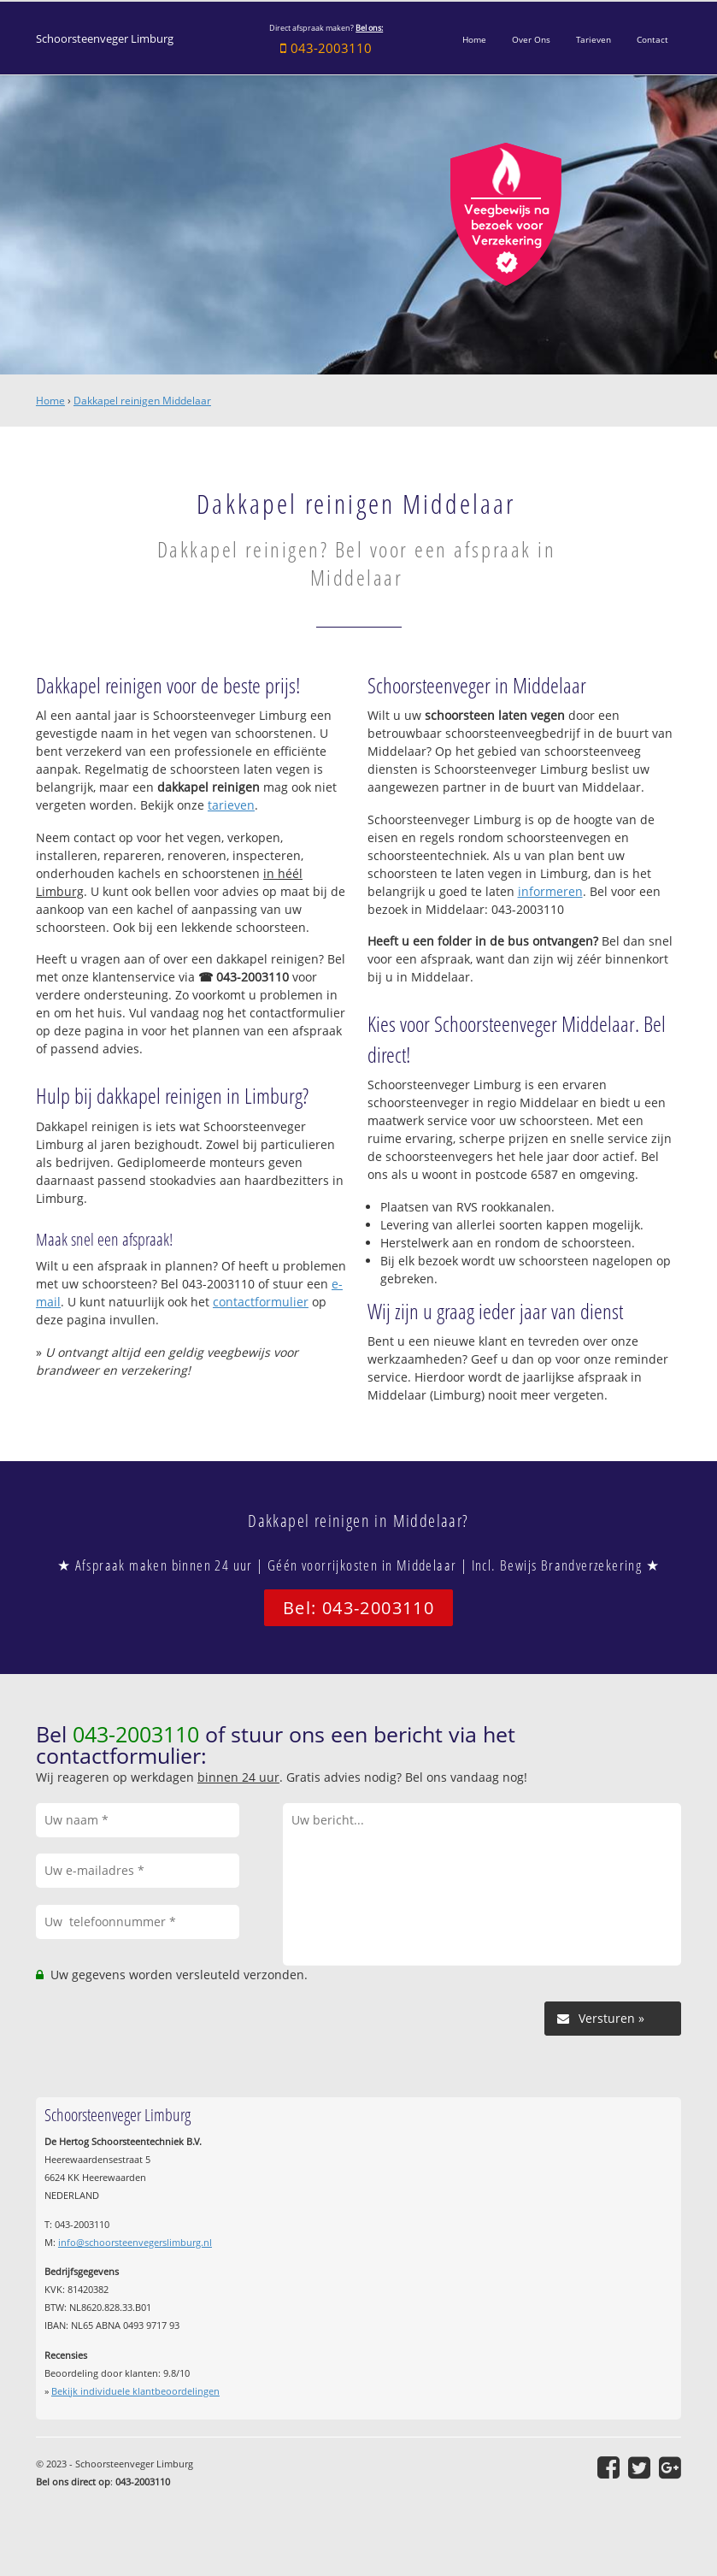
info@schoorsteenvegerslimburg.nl (135, 2242)
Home (50, 400)
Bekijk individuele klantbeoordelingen (135, 2390)
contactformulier (261, 1302)
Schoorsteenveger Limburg (104, 39)
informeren (550, 891)
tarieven (231, 805)
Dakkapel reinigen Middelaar (142, 400)
